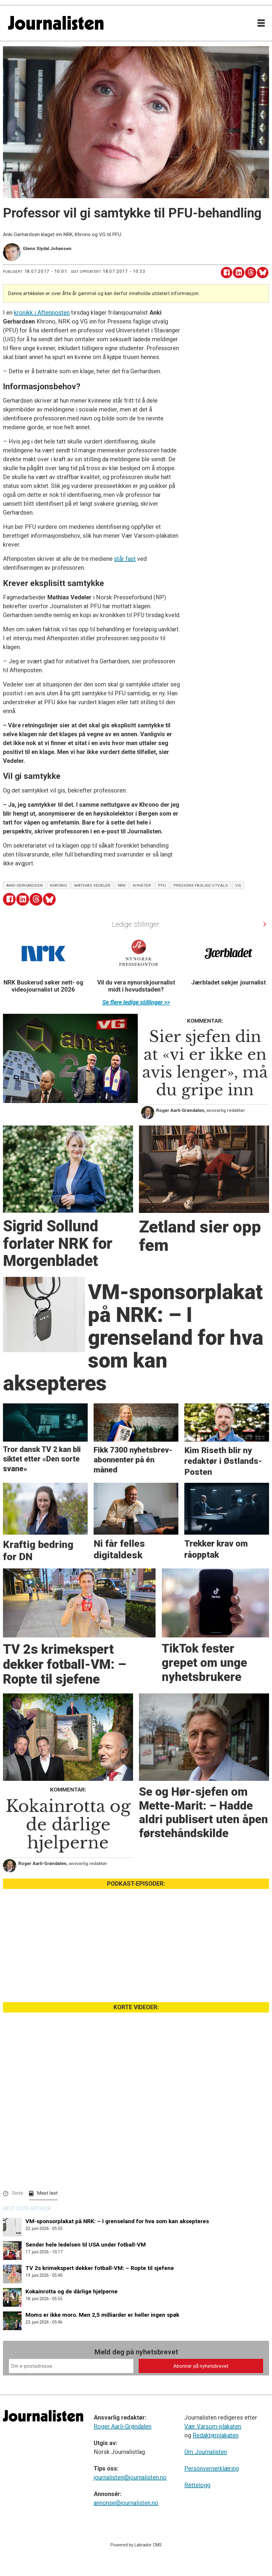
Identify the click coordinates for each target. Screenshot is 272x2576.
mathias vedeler (92, 885)
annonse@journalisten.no (126, 2502)
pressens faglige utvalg (201, 885)
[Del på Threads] (251, 272)
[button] (264, 924)
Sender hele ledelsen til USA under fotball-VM (85, 2244)
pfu (162, 885)
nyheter (142, 885)
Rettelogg (197, 2485)
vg (238, 885)
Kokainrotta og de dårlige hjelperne (71, 2291)
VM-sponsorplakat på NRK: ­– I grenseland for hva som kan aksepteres (117, 2221)
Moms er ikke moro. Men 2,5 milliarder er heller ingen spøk (102, 2314)
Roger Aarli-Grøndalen (122, 2426)
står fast (125, 558)
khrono (58, 885)
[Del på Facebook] (226, 272)
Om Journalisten (205, 2451)
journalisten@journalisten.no (130, 2477)
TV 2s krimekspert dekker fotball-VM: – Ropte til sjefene (99, 2268)
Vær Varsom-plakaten (212, 2426)
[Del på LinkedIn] (238, 272)
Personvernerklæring (211, 2468)
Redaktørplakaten (216, 2435)
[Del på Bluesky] (262, 272)
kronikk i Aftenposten (42, 312)
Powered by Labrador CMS (136, 2545)
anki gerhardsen (24, 885)
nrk (122, 885)
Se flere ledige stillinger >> (136, 1002)
